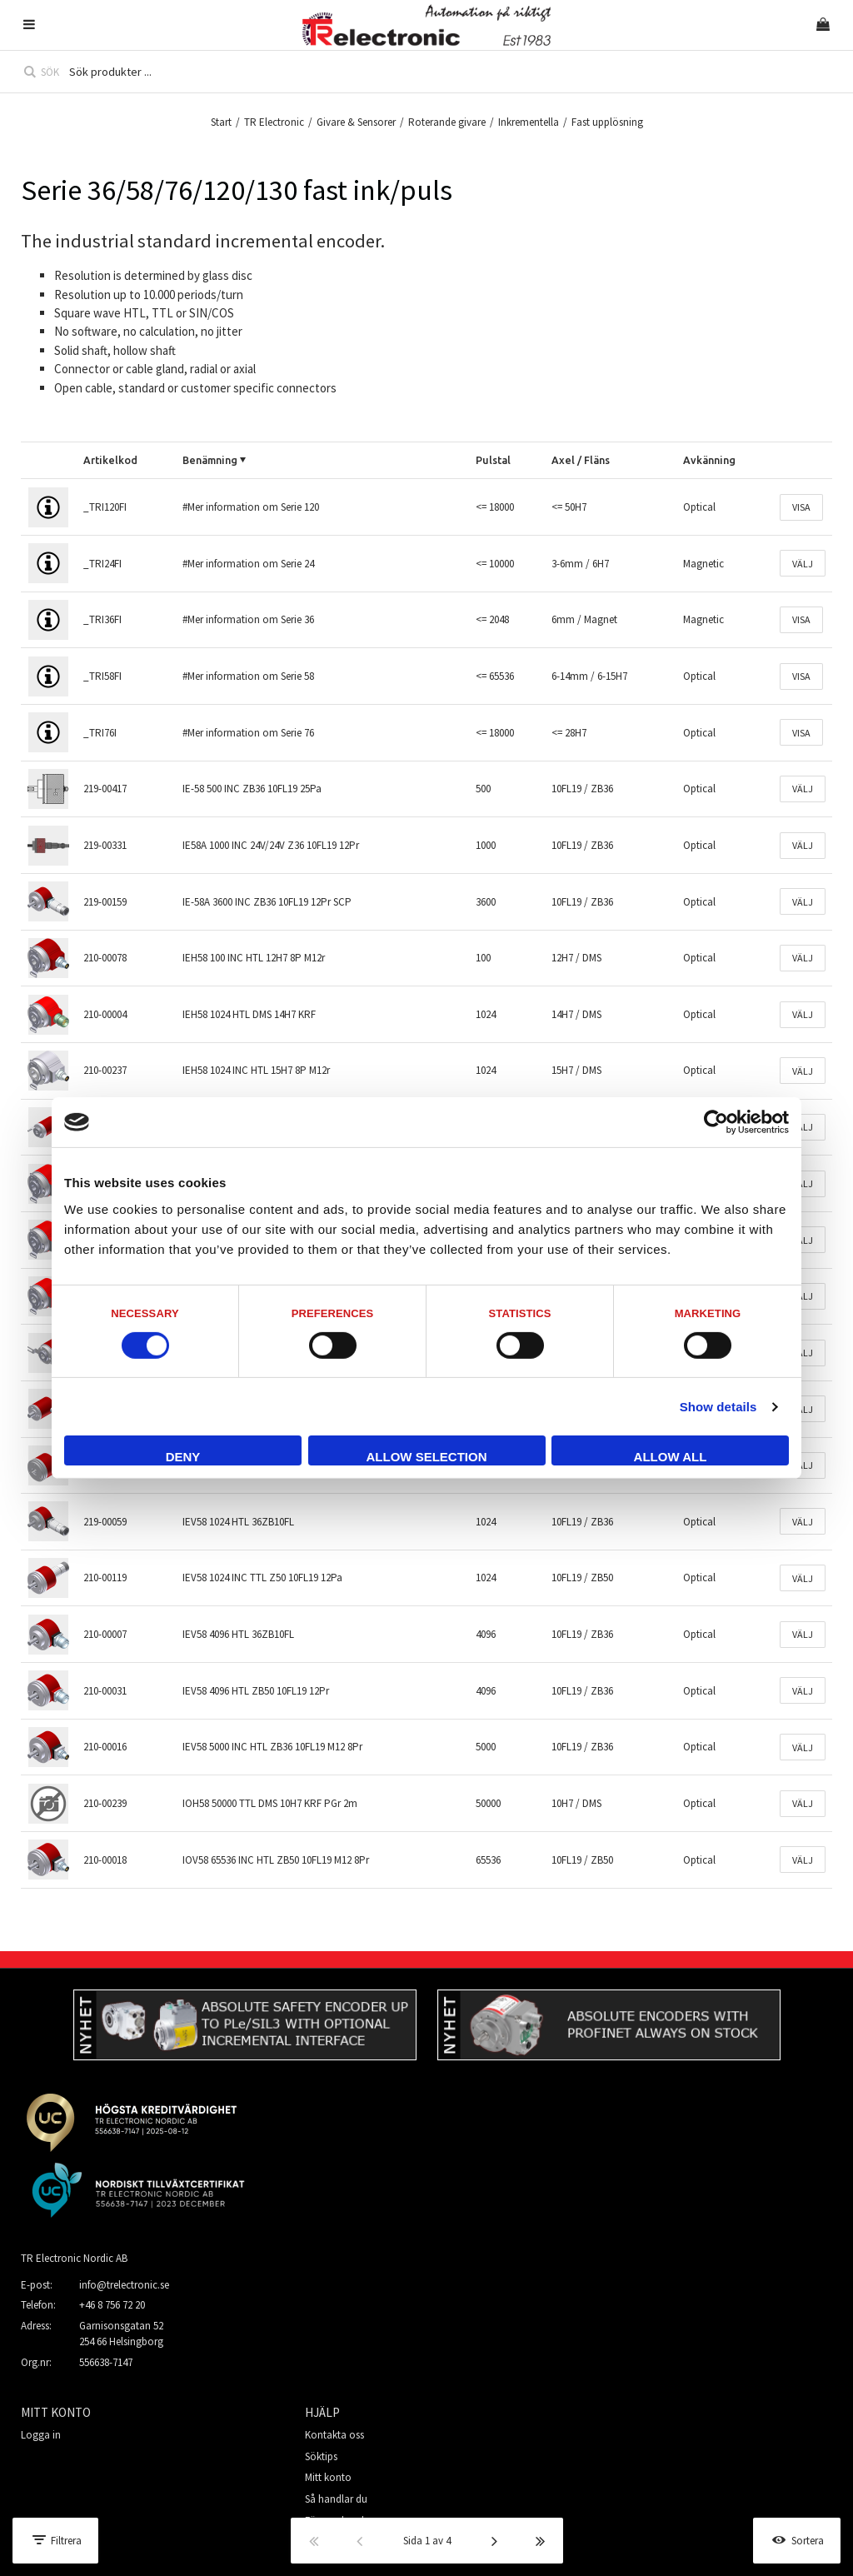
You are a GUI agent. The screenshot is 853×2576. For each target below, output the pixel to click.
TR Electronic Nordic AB (74, 2258)
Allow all (670, 1457)
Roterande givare (447, 122)
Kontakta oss (334, 2435)
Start (221, 122)
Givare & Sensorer (356, 122)
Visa (801, 507)
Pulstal (493, 460)
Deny (183, 1457)
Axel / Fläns (580, 460)
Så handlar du (336, 2499)
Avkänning (709, 460)
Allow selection (427, 1457)
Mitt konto (328, 2477)
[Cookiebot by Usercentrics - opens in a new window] (716, 1122)
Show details (718, 1407)
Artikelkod (110, 460)
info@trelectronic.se (124, 2285)
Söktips (321, 2456)
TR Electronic (274, 122)
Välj (802, 563)
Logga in (41, 2435)
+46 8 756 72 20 (112, 2305)
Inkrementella (528, 122)
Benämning (209, 460)
